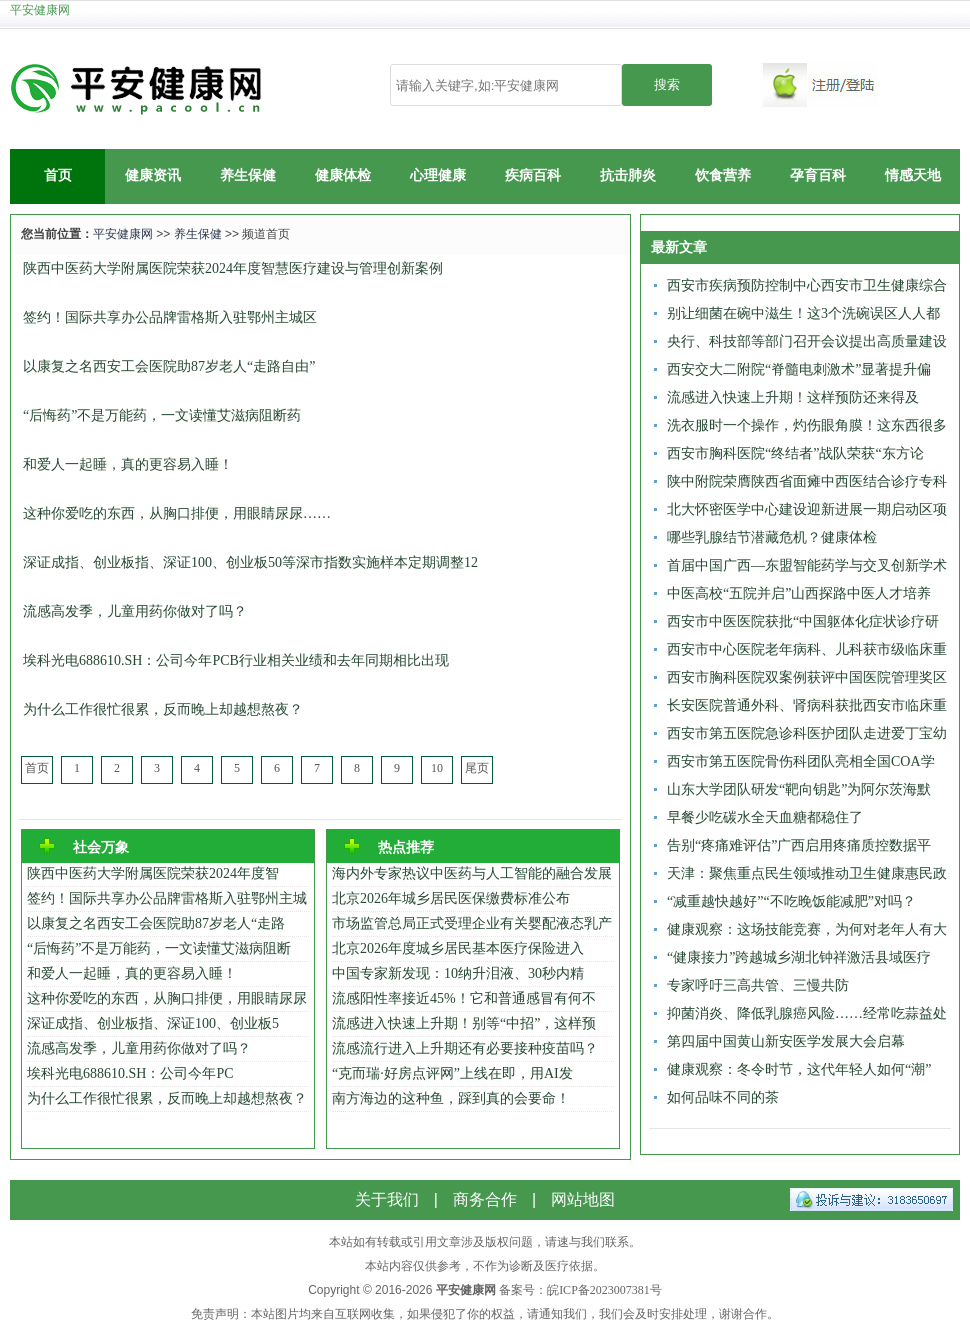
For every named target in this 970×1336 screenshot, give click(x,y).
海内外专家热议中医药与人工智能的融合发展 (472, 873)
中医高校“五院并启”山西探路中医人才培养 (799, 593)
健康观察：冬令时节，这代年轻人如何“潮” (799, 1069)
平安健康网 (40, 10)
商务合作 (485, 1199)
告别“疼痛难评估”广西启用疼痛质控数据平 (799, 845)
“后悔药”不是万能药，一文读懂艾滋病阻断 (159, 948)
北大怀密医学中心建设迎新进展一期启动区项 (807, 509)
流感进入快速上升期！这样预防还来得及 (793, 397)
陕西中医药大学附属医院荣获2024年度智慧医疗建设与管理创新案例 (233, 268)
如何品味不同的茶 (723, 1097)
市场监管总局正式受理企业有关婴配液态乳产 (472, 923)
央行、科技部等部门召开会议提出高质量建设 (807, 341)
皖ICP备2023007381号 (604, 1290)
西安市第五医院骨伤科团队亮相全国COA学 (801, 761)
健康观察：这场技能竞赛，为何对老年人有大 (807, 929)
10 (437, 768)
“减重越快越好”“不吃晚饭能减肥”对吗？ (791, 901)
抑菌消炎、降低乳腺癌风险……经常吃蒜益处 (807, 1013)
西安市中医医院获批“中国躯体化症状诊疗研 (803, 621)
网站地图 (583, 1199)
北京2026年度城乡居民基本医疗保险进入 (458, 948)
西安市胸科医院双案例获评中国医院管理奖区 (807, 677)
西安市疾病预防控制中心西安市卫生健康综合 (807, 285)
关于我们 (387, 1199)
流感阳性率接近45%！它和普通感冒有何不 (464, 998)
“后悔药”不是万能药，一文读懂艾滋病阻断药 (162, 415)
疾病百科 (533, 175)
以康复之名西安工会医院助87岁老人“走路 (156, 923)
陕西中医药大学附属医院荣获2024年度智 (153, 873)
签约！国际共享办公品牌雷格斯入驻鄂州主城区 (170, 317)
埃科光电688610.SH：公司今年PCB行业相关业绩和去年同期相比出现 (236, 660)
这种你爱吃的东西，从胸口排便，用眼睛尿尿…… (177, 513)
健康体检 (343, 175)
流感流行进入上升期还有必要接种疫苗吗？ (465, 1048)
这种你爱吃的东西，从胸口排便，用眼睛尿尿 (167, 998)
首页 (58, 175)
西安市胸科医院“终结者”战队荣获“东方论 (795, 453)
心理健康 (438, 175)
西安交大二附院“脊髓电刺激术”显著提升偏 (799, 369)
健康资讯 (153, 175)
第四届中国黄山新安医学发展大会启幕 (786, 1041)
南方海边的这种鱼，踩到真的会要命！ (451, 1098)
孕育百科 (818, 175)
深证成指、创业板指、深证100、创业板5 (153, 1023)
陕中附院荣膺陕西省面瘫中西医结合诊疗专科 (807, 481)
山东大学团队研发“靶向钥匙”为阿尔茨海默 (799, 789)
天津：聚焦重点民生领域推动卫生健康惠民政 (807, 873)
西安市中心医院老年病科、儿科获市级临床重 (807, 649)
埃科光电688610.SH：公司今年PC (130, 1073)
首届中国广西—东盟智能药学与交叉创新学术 (807, 565)
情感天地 (913, 175)
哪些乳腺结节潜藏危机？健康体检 (772, 537)
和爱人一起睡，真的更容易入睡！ (128, 464)
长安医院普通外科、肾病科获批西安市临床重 (807, 705)
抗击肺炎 (628, 175)
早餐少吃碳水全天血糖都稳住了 (765, 817)
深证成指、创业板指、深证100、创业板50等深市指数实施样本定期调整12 (250, 562)
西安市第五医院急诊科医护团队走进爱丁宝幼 (807, 733)
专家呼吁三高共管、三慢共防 (758, 985)
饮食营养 (723, 175)
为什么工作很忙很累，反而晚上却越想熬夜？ (163, 709)
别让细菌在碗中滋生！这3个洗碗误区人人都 (803, 313)
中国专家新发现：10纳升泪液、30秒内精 (458, 973)
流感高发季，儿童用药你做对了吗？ (135, 611)
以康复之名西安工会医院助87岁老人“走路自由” (169, 366)
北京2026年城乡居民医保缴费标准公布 (451, 898)
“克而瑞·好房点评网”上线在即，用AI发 (452, 1073)
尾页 (477, 768)
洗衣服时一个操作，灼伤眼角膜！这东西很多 (807, 425)
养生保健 (248, 175)
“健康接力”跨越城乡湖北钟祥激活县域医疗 (799, 957)
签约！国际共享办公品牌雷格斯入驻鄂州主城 (167, 898)
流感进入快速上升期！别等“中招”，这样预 (464, 1023)
